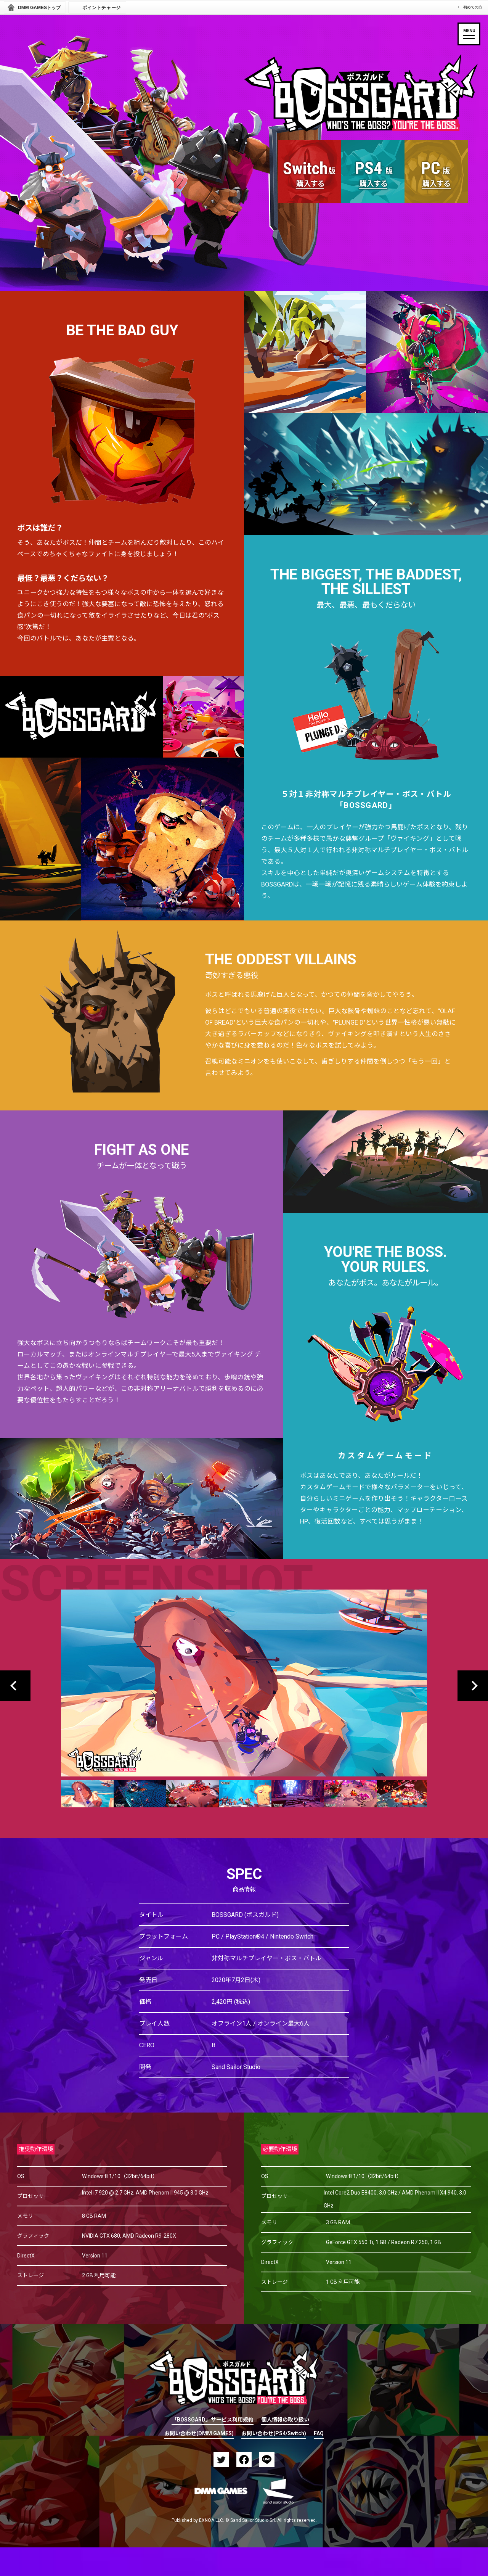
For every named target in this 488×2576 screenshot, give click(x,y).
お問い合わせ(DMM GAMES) (199, 2433)
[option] (244, 1694)
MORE (373, 246)
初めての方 (472, 7)
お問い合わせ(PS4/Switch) (273, 2433)
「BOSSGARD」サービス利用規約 (213, 2420)
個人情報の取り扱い (285, 2420)
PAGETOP (253, 2329)
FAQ (319, 2433)
